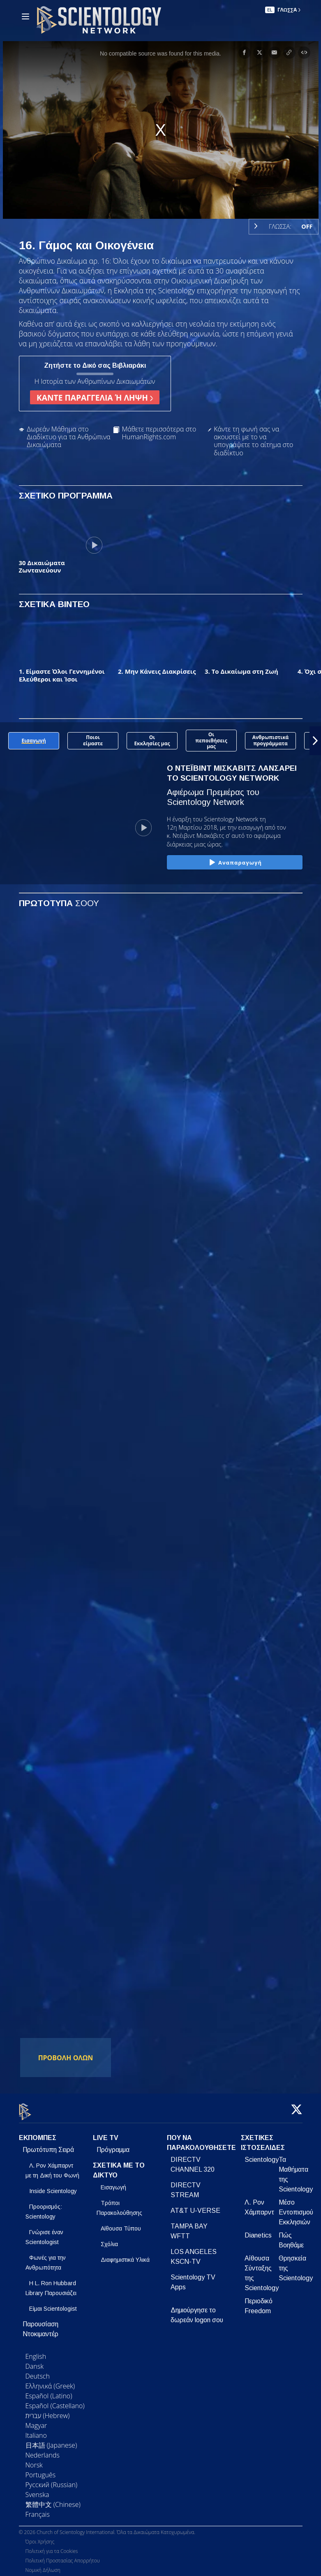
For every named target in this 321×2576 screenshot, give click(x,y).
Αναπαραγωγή (234, 863)
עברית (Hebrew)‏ (47, 2410)
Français (37, 2509)
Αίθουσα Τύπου (121, 2223)
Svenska (37, 2489)
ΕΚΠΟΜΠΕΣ (37, 2133)
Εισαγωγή (113, 2182)
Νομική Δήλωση (42, 2565)
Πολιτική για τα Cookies (51, 2546)
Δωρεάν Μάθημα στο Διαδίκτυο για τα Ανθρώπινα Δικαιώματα (69, 437)
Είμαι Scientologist (53, 2303)
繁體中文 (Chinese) (53, 2499)
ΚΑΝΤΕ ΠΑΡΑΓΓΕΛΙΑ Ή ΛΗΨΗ (95, 397)
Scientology (262, 2154)
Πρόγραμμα (113, 2144)
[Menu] (25, 16)
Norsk (34, 2460)
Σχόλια (109, 2239)
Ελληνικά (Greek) (50, 2381)
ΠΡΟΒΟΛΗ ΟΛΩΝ (65, 2057)
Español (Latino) (48, 2390)
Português (40, 2469)
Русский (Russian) (51, 2479)
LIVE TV (105, 2133)
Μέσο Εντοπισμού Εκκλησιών (296, 2207)
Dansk (34, 2361)
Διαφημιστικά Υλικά (125, 2254)
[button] (315, 740)
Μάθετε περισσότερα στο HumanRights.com (159, 433)
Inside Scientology (53, 2186)
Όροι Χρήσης (40, 2537)
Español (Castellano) (55, 2400)
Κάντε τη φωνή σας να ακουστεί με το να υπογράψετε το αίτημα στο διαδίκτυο (253, 441)
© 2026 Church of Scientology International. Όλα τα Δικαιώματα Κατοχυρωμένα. (107, 2527)
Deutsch (37, 2371)
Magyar (36, 2420)
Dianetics (258, 2230)
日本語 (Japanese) (51, 2440)
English (35, 2351)
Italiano (36, 2430)
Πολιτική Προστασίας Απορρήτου (62, 2556)
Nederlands (42, 2450)
